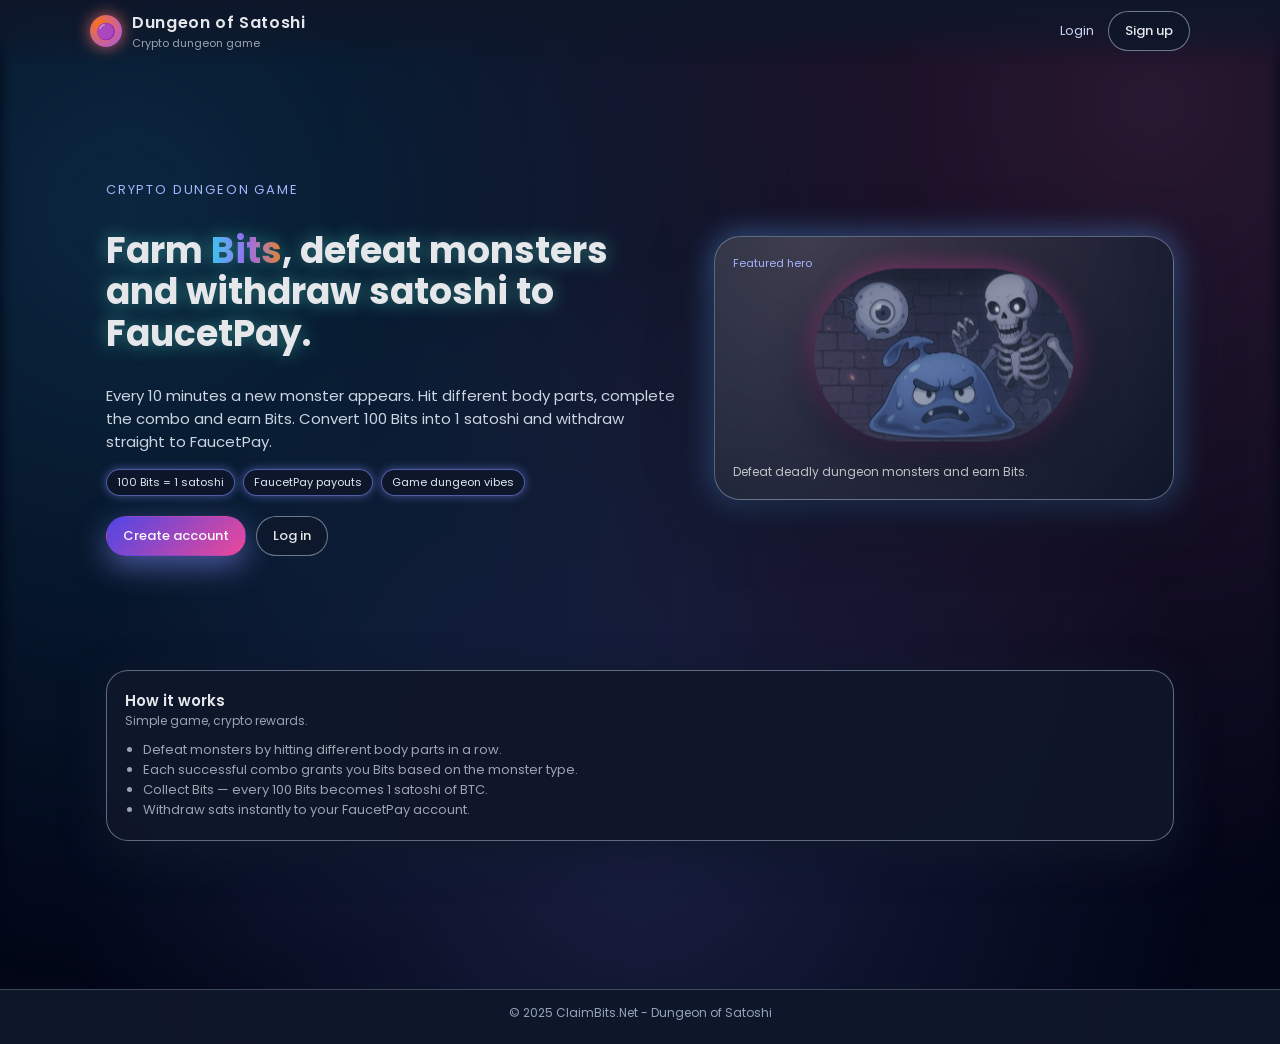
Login (1077, 30)
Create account (176, 535)
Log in (292, 535)
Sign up (1149, 30)
